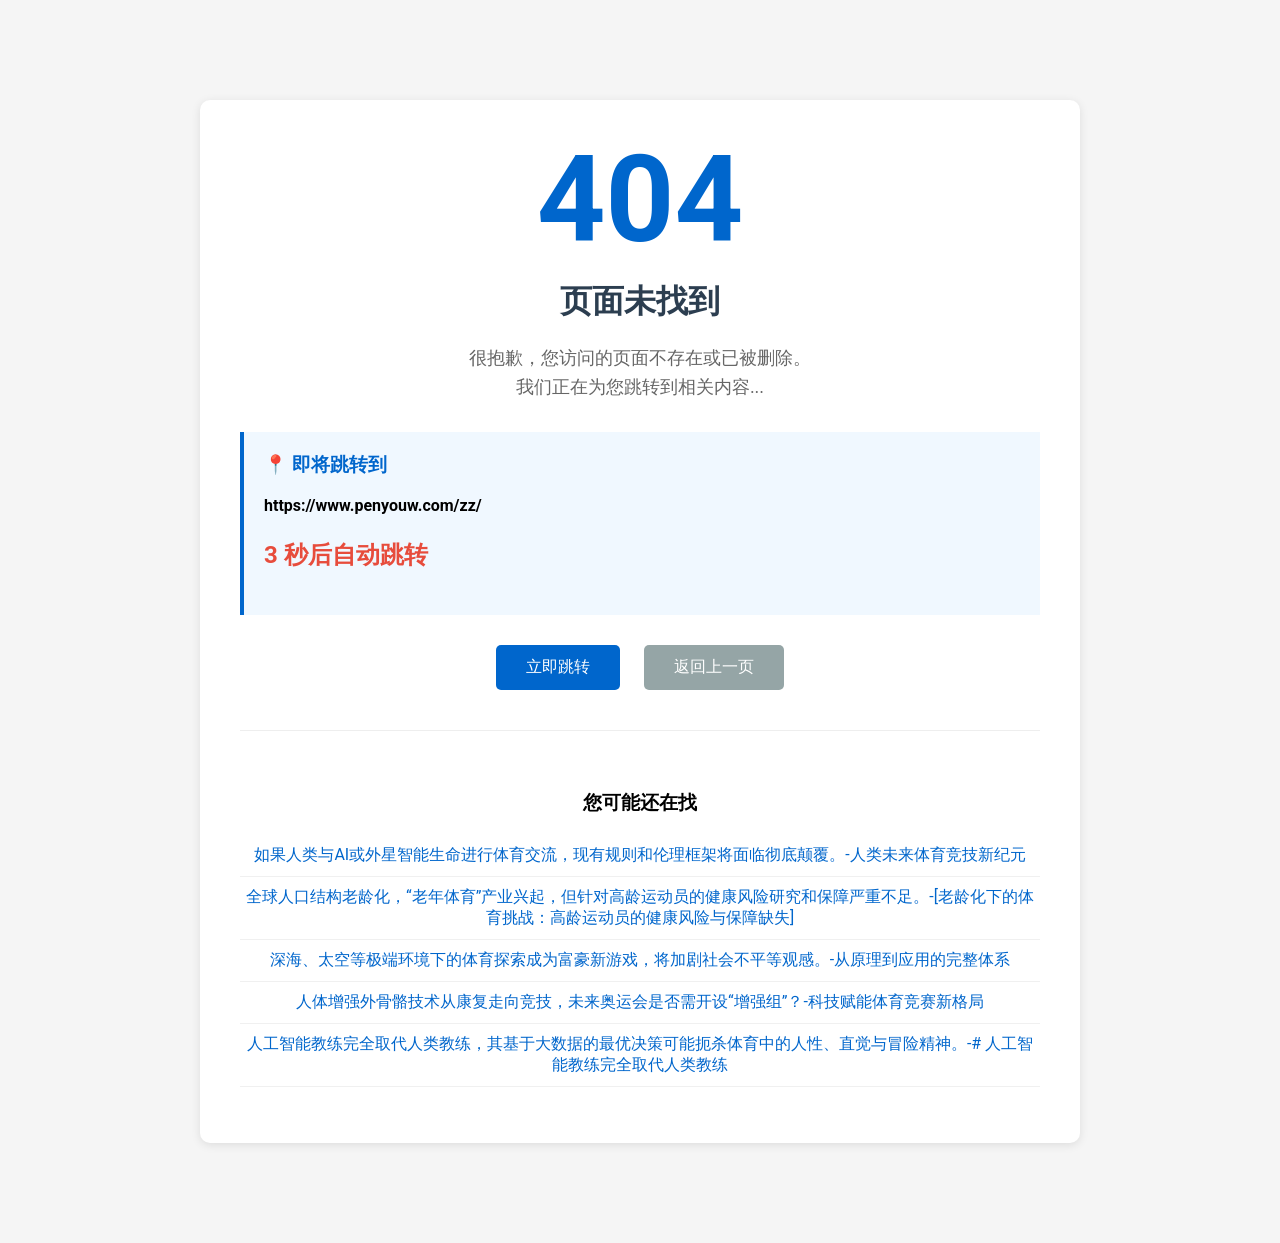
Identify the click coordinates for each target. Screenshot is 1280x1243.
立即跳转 (558, 666)
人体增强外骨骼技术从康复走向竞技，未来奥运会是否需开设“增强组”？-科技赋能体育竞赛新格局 (640, 1001)
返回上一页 (714, 666)
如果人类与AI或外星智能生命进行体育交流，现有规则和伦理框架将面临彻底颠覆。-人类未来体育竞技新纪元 (639, 854)
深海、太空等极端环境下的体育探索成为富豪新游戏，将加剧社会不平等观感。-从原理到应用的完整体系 (640, 959)
